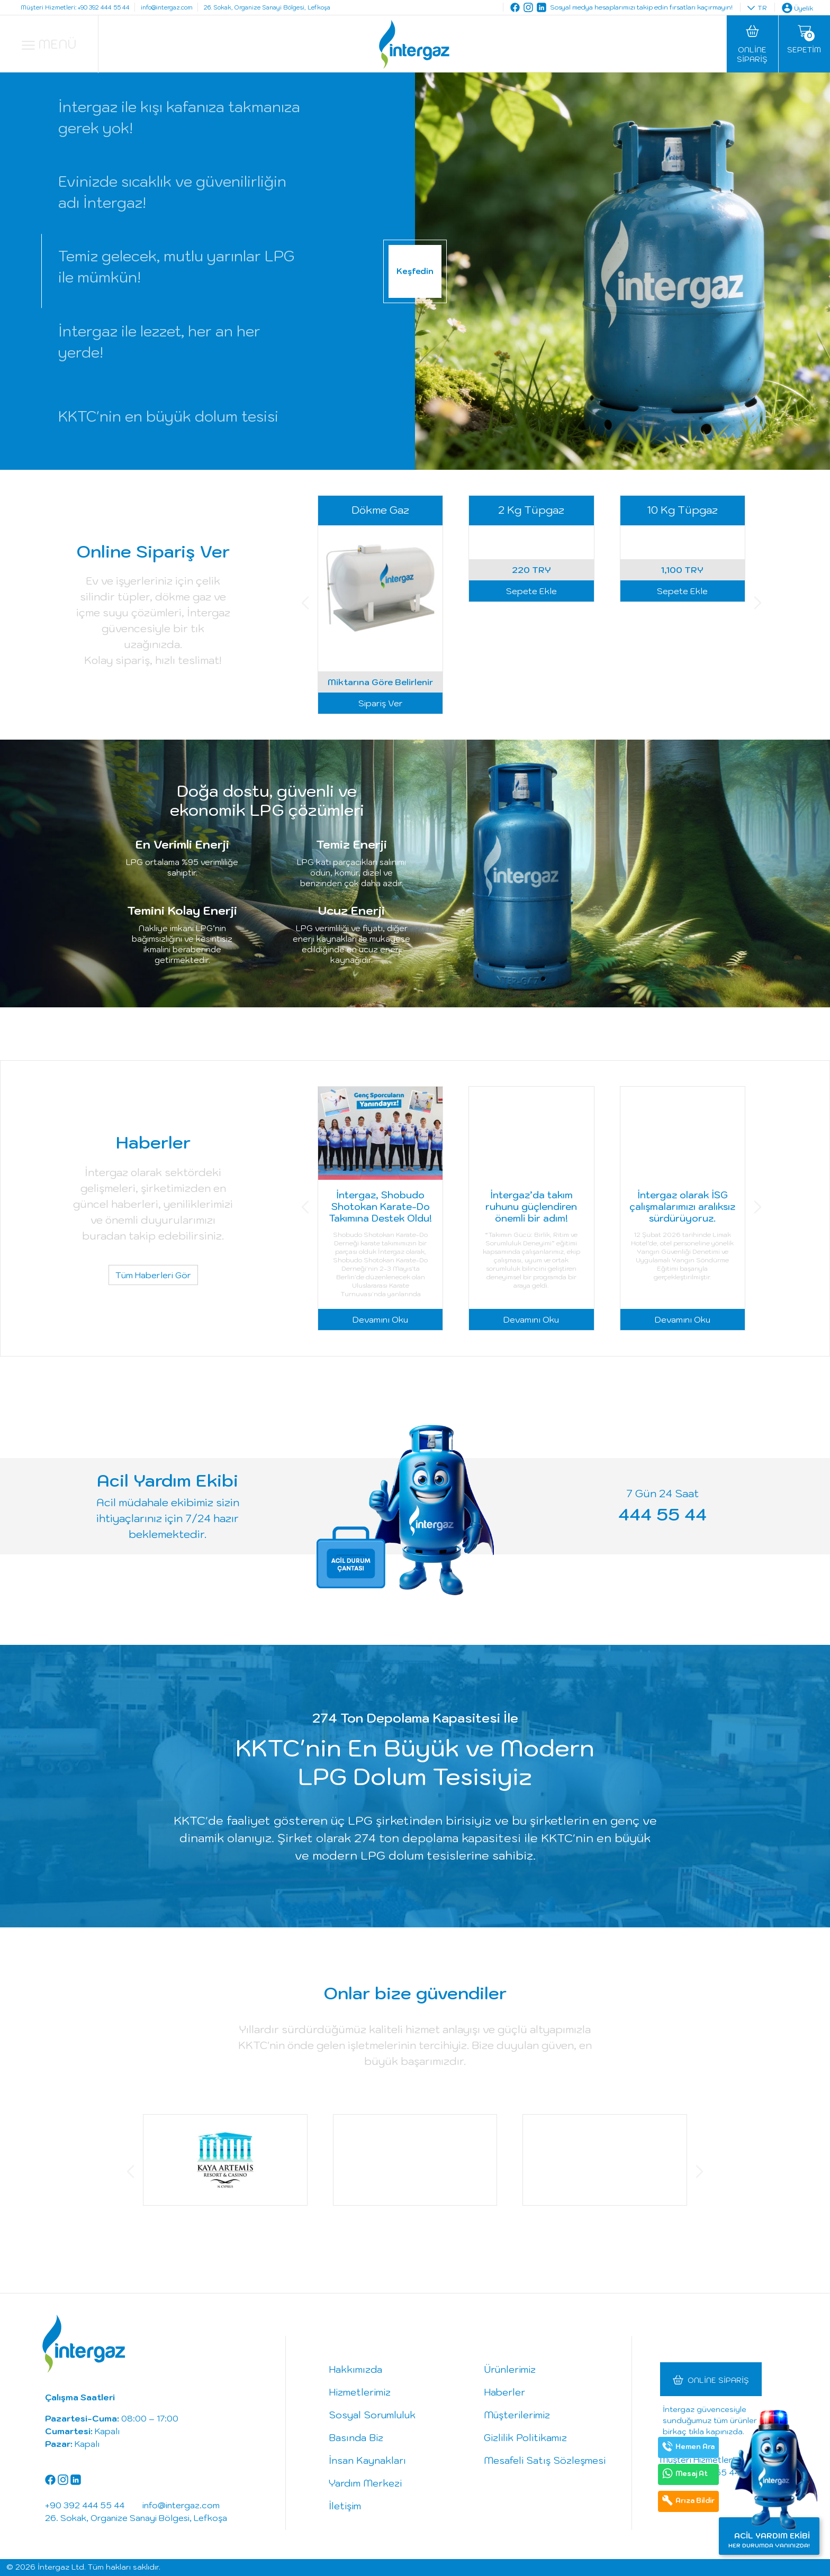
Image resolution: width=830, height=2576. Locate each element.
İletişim (345, 2506)
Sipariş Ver (380, 703)
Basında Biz (356, 2438)
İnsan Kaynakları (367, 2460)
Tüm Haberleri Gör (153, 1274)
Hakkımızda (355, 2369)
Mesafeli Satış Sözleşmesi (545, 2460)
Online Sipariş (718, 2380)
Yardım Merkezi (365, 2483)
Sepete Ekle (531, 703)
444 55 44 (662, 1514)
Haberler (504, 2392)
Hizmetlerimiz (360, 2392)
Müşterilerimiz (517, 2415)
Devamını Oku (380, 1319)
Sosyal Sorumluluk (372, 2415)
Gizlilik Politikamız (525, 2438)
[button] (305, 604)
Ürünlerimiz (510, 2369)
